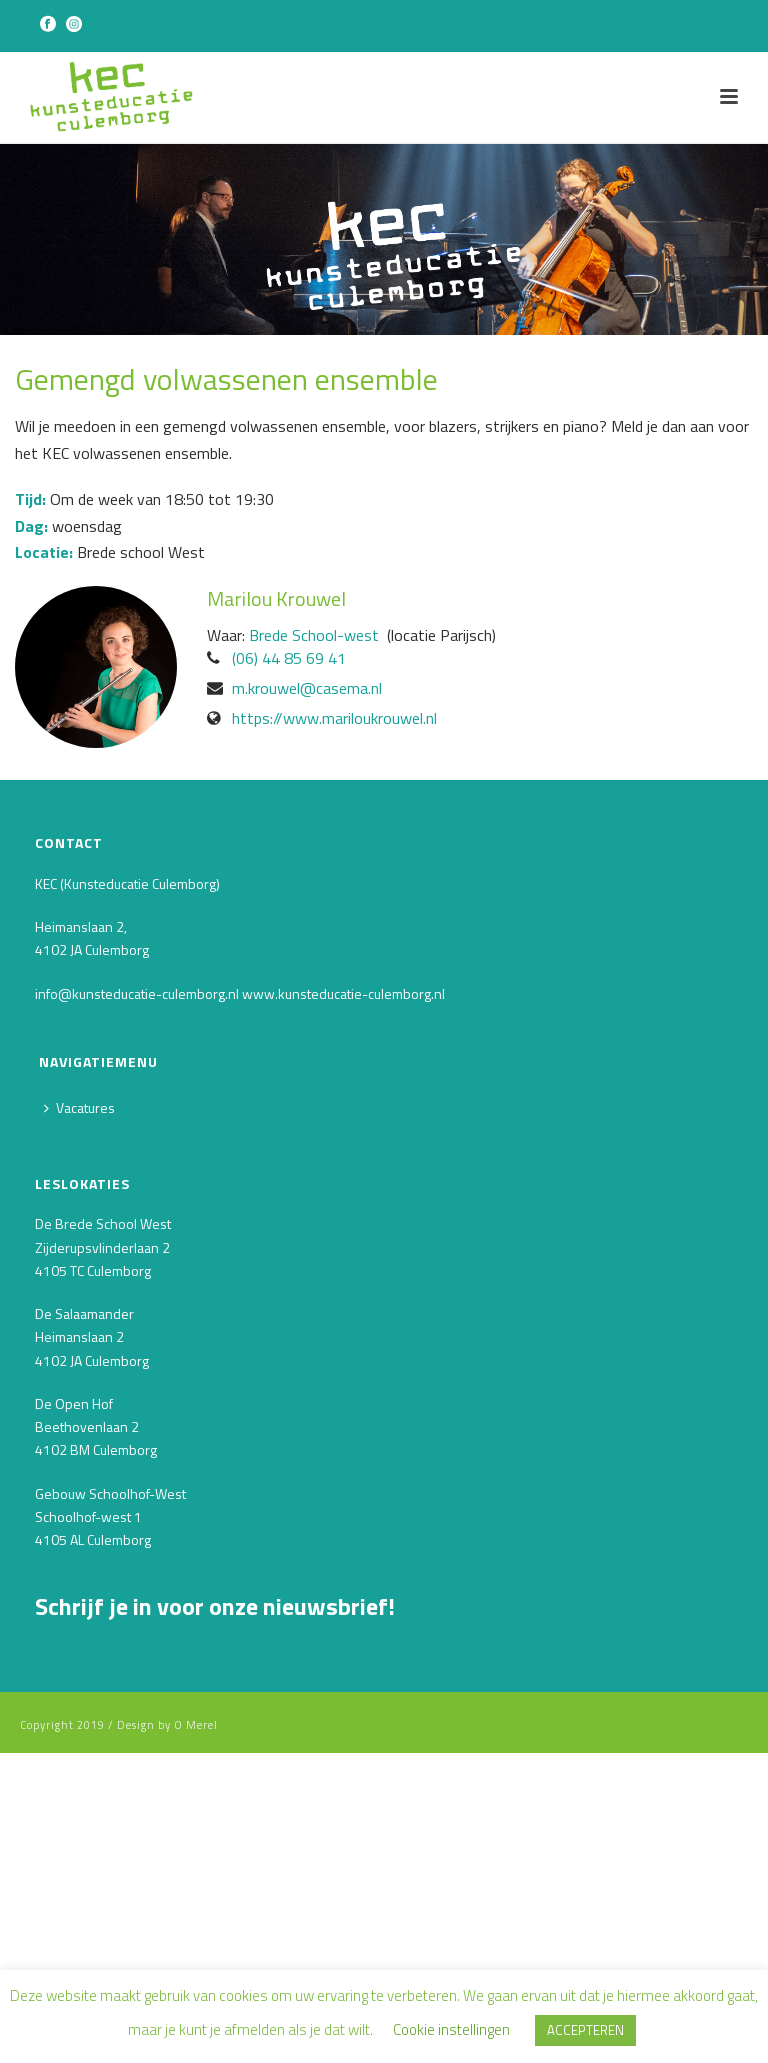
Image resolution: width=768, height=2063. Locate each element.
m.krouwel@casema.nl (307, 688)
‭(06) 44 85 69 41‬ (289, 658)
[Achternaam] (185, 1847)
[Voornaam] (185, 1777)
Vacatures (79, 1107)
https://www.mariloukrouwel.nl (334, 718)
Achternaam (80, 1814)
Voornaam (73, 1745)
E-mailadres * (83, 1676)
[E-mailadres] (185, 1708)
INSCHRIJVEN (185, 1900)
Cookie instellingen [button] (451, 2029)
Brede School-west (314, 635)
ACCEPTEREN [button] (585, 2030)
